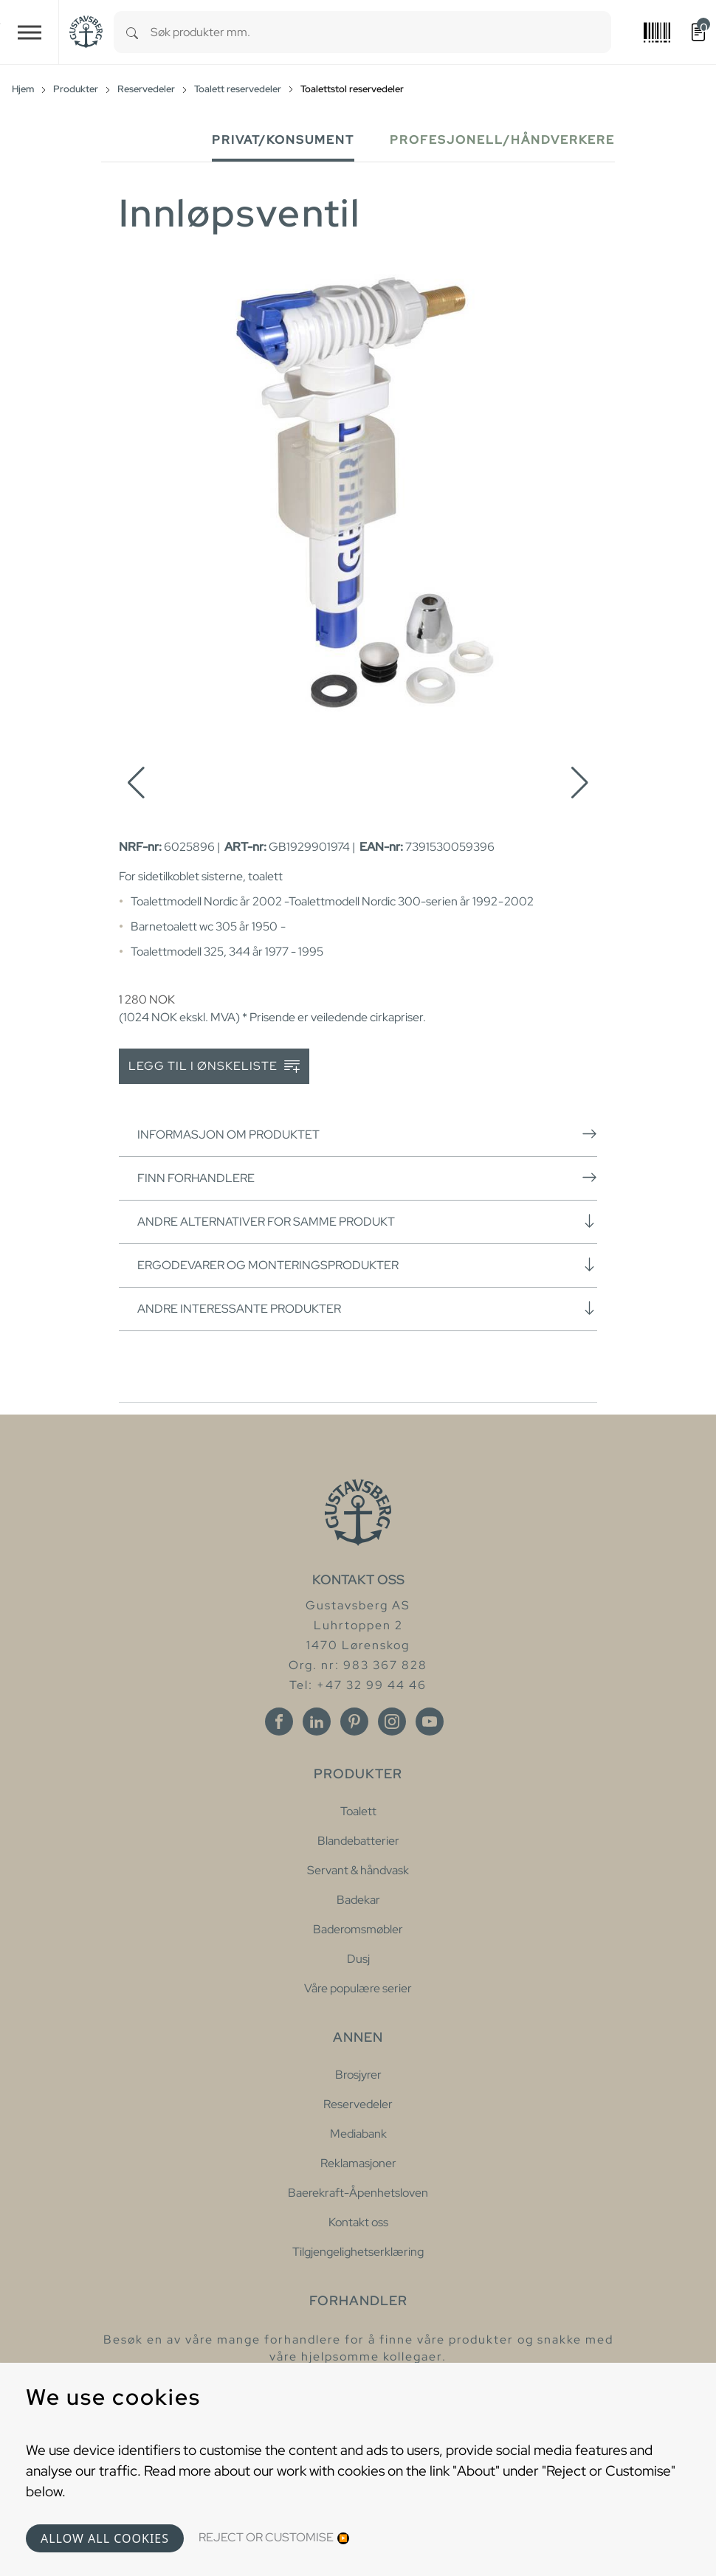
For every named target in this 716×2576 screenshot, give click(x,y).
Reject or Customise (266, 2537)
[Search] (132, 32)
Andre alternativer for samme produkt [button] (367, 1221)
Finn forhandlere (367, 1178)
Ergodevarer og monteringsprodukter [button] (367, 1265)
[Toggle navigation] (29, 32)
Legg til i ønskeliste (214, 1066)
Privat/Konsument (283, 140)
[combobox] (381, 32)
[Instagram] (392, 1721)
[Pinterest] (354, 1721)
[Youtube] (430, 1721)
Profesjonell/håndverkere (502, 140)
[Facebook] (279, 1721)
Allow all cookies (105, 2538)
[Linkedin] (317, 1721)
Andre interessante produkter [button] (367, 1308)
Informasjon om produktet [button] (367, 1134)
